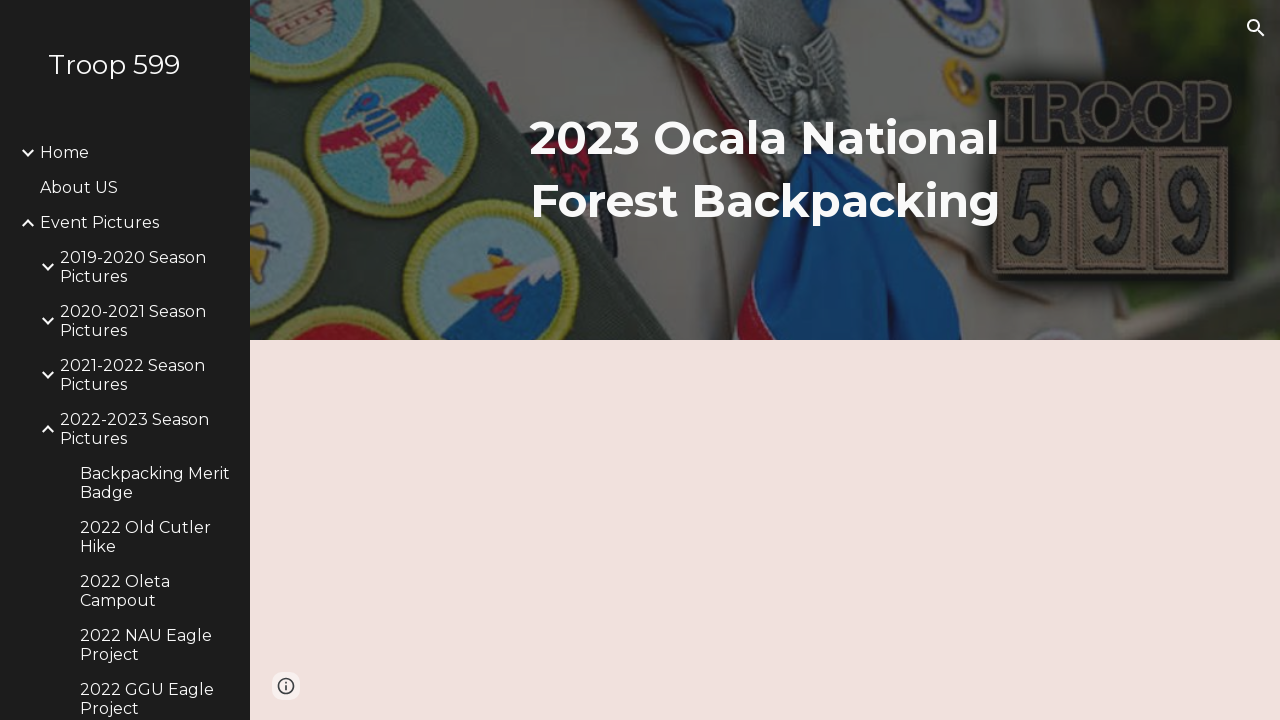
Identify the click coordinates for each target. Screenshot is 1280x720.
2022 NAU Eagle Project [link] (146, 645)
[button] (1256, 28)
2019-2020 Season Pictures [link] (133, 267)
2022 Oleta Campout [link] (125, 591)
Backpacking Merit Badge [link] (155, 483)
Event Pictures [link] (99, 222)
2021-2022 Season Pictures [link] (132, 375)
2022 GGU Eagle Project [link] (147, 699)
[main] (764, 169)
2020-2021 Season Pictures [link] (133, 321)
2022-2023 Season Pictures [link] (134, 429)
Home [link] (64, 152)
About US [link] (79, 187)
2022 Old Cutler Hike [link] (145, 537)
